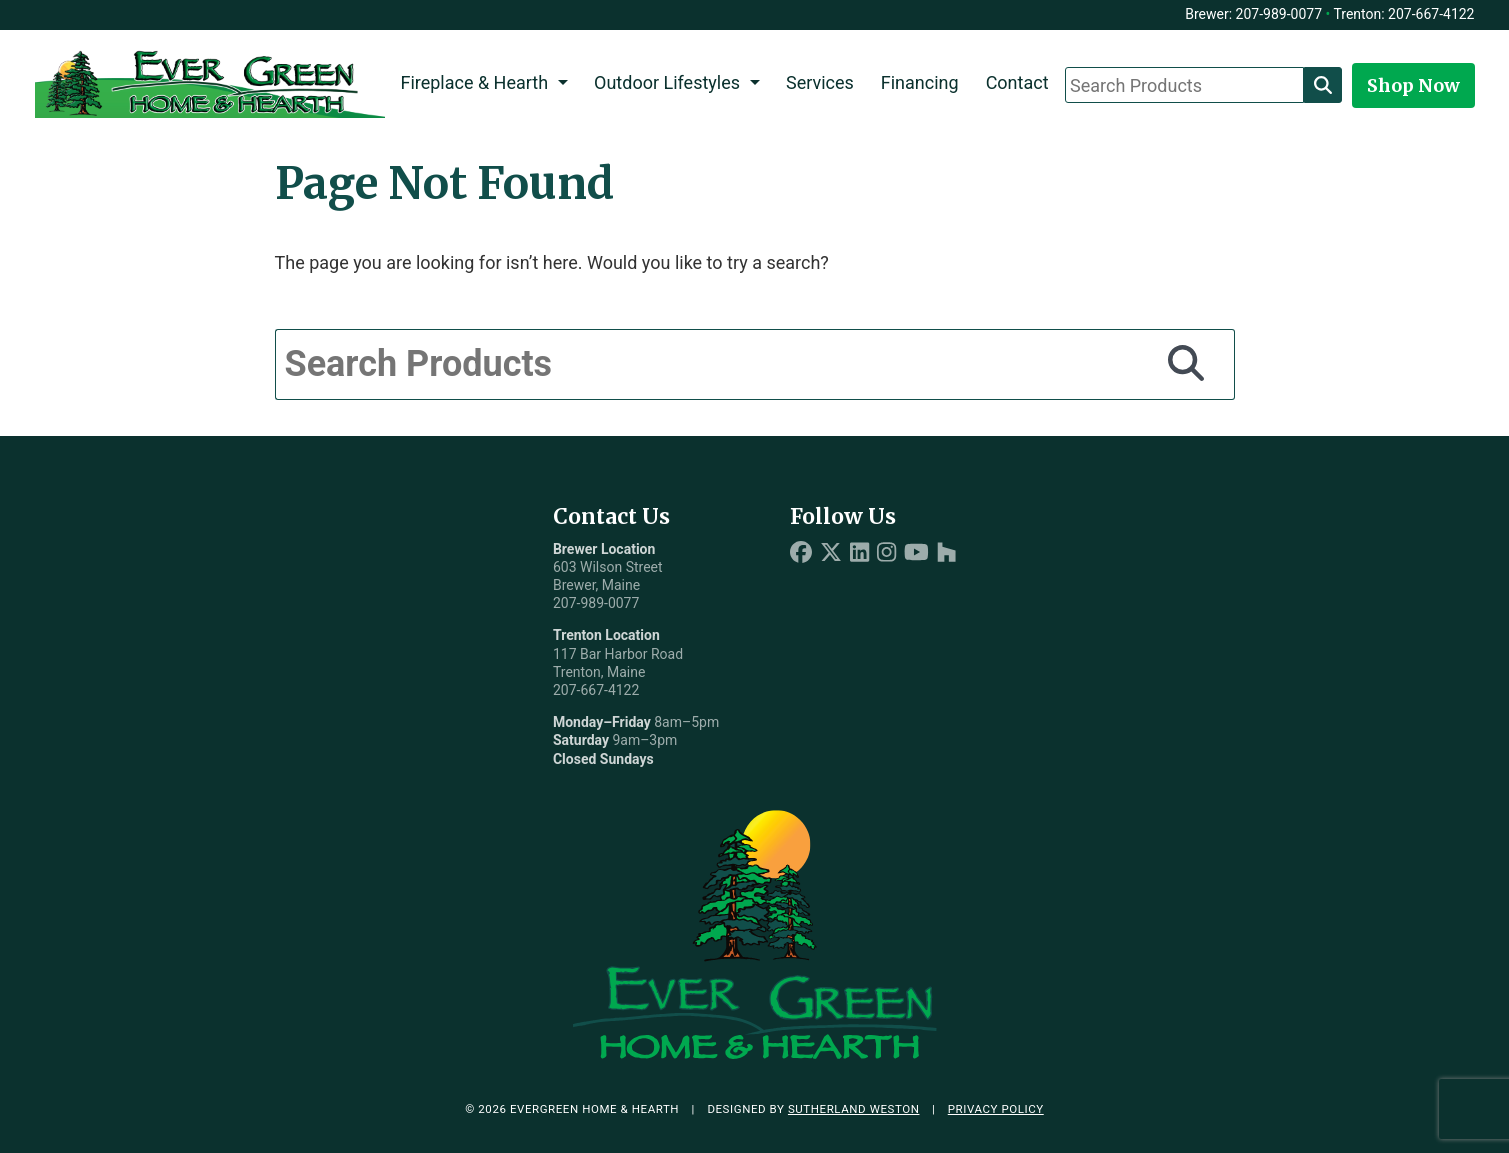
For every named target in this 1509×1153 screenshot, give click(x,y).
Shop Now (1413, 85)
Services (820, 82)
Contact (1017, 82)
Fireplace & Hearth (474, 82)
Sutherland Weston (854, 1109)
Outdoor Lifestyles (667, 82)
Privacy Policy (996, 1109)
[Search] (1323, 85)
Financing (920, 82)
